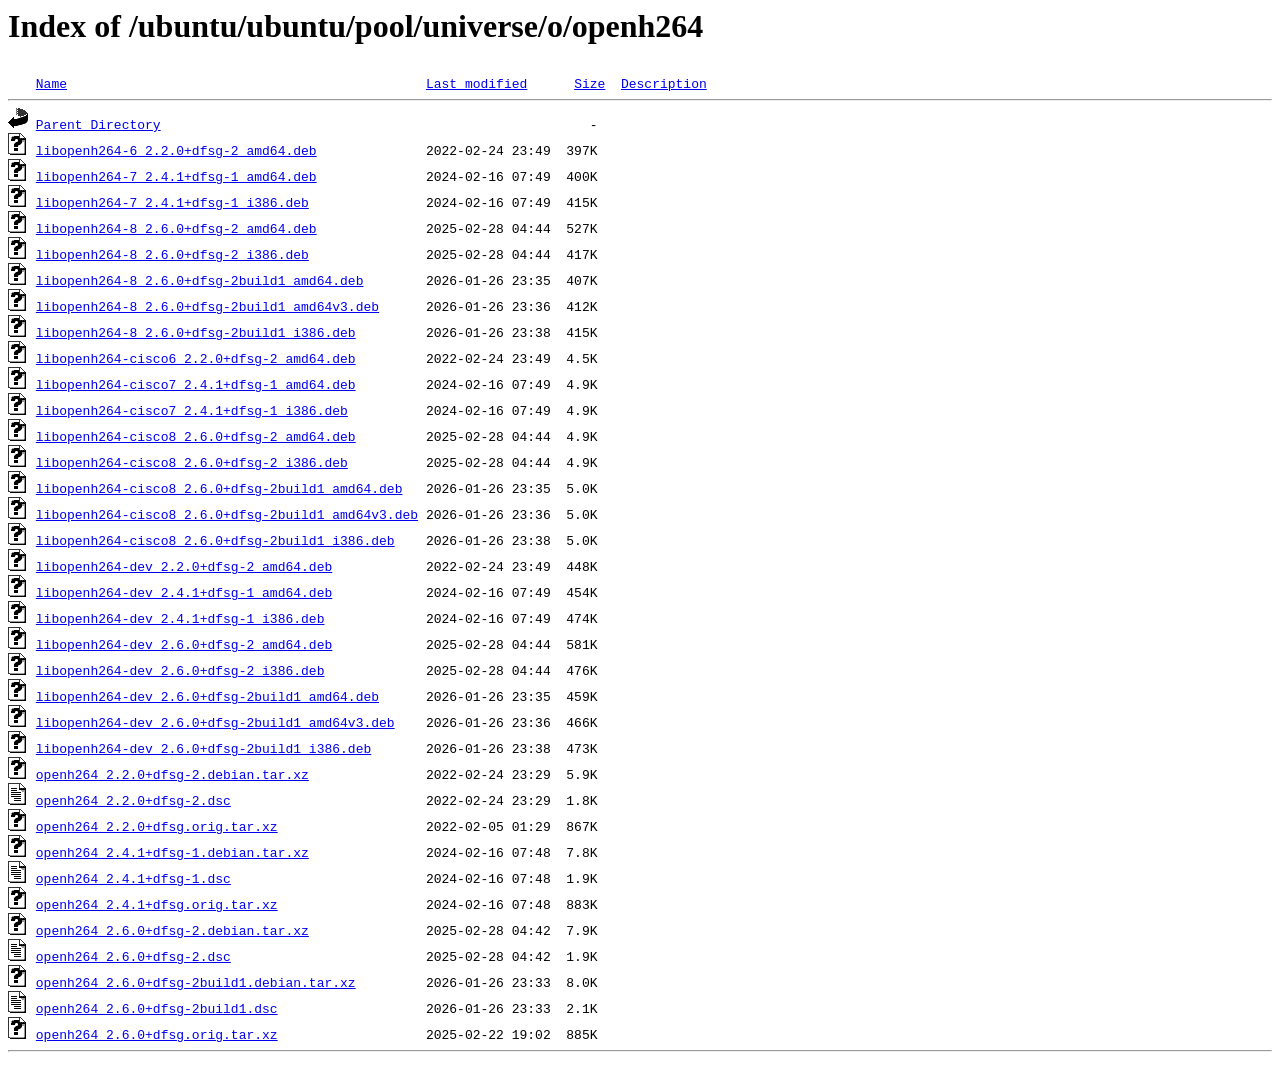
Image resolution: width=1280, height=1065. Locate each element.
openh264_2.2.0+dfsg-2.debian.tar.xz (172, 774)
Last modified (476, 83)
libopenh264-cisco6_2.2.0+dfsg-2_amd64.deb (196, 358)
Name (51, 83)
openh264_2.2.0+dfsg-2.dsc (133, 800)
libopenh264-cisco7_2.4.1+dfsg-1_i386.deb (192, 410)
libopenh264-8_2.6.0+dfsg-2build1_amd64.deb (200, 280)
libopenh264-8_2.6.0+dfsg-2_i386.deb (172, 254)
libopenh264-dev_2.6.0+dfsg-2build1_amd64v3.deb (215, 722)
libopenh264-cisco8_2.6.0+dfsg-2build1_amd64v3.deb (227, 514)
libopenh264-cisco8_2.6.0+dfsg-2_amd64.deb (196, 436)
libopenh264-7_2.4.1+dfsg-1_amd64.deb (176, 176)
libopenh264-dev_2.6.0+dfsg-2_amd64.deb (184, 644)
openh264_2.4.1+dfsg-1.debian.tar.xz (172, 852)
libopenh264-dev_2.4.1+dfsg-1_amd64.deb (184, 592)
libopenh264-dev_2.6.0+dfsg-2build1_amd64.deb (207, 696)
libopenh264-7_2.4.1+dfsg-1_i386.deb (172, 202)
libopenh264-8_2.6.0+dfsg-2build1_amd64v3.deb (207, 306)
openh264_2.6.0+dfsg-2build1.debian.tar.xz (196, 982)
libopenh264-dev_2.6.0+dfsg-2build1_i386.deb (203, 748)
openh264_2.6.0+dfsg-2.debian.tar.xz (172, 930)
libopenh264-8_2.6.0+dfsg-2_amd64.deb (176, 228)
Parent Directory (98, 124)
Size (589, 83)
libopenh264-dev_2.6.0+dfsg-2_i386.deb (180, 670)
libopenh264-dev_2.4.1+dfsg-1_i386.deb (180, 618)
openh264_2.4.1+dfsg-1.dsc (133, 878)
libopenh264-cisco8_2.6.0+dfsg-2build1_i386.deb (215, 540)
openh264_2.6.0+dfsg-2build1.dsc (157, 1008)
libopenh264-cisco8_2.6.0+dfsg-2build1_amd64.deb (219, 488)
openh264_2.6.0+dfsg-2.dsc (133, 956)
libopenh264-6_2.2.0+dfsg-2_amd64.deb (176, 150)
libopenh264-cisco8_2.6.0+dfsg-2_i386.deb (192, 462)
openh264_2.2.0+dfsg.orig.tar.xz (157, 826)
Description (664, 83)
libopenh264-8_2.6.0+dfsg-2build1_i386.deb (196, 332)
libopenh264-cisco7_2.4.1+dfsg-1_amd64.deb (196, 384)
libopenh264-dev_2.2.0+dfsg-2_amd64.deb (184, 566)
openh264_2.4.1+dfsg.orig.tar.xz (157, 904)
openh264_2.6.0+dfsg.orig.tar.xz (157, 1034)
